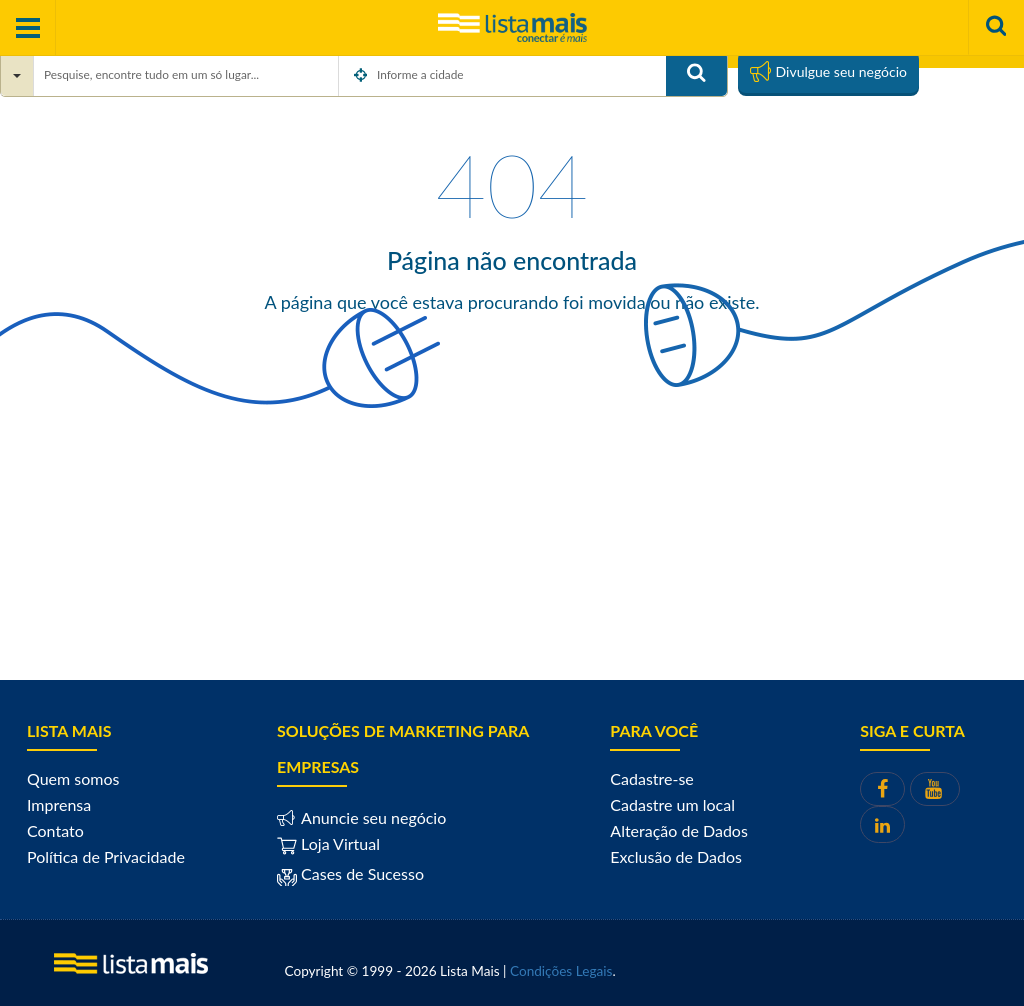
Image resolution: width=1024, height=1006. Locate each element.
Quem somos (73, 778)
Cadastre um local (672, 804)
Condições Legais (561, 971)
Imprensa (59, 804)
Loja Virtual (328, 843)
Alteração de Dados (679, 830)
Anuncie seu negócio (371, 817)
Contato (55, 830)
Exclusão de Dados (676, 856)
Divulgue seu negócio (828, 71)
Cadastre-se (651, 778)
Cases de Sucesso (360, 873)
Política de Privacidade (106, 856)
